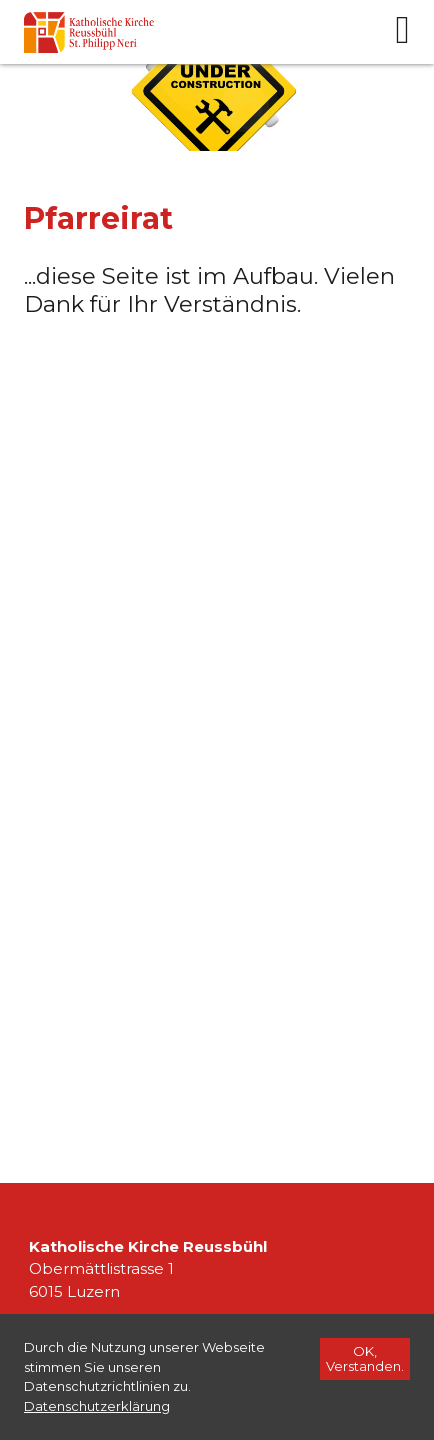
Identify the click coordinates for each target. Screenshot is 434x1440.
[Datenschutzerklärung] (97, 1406)
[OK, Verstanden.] (365, 1359)
